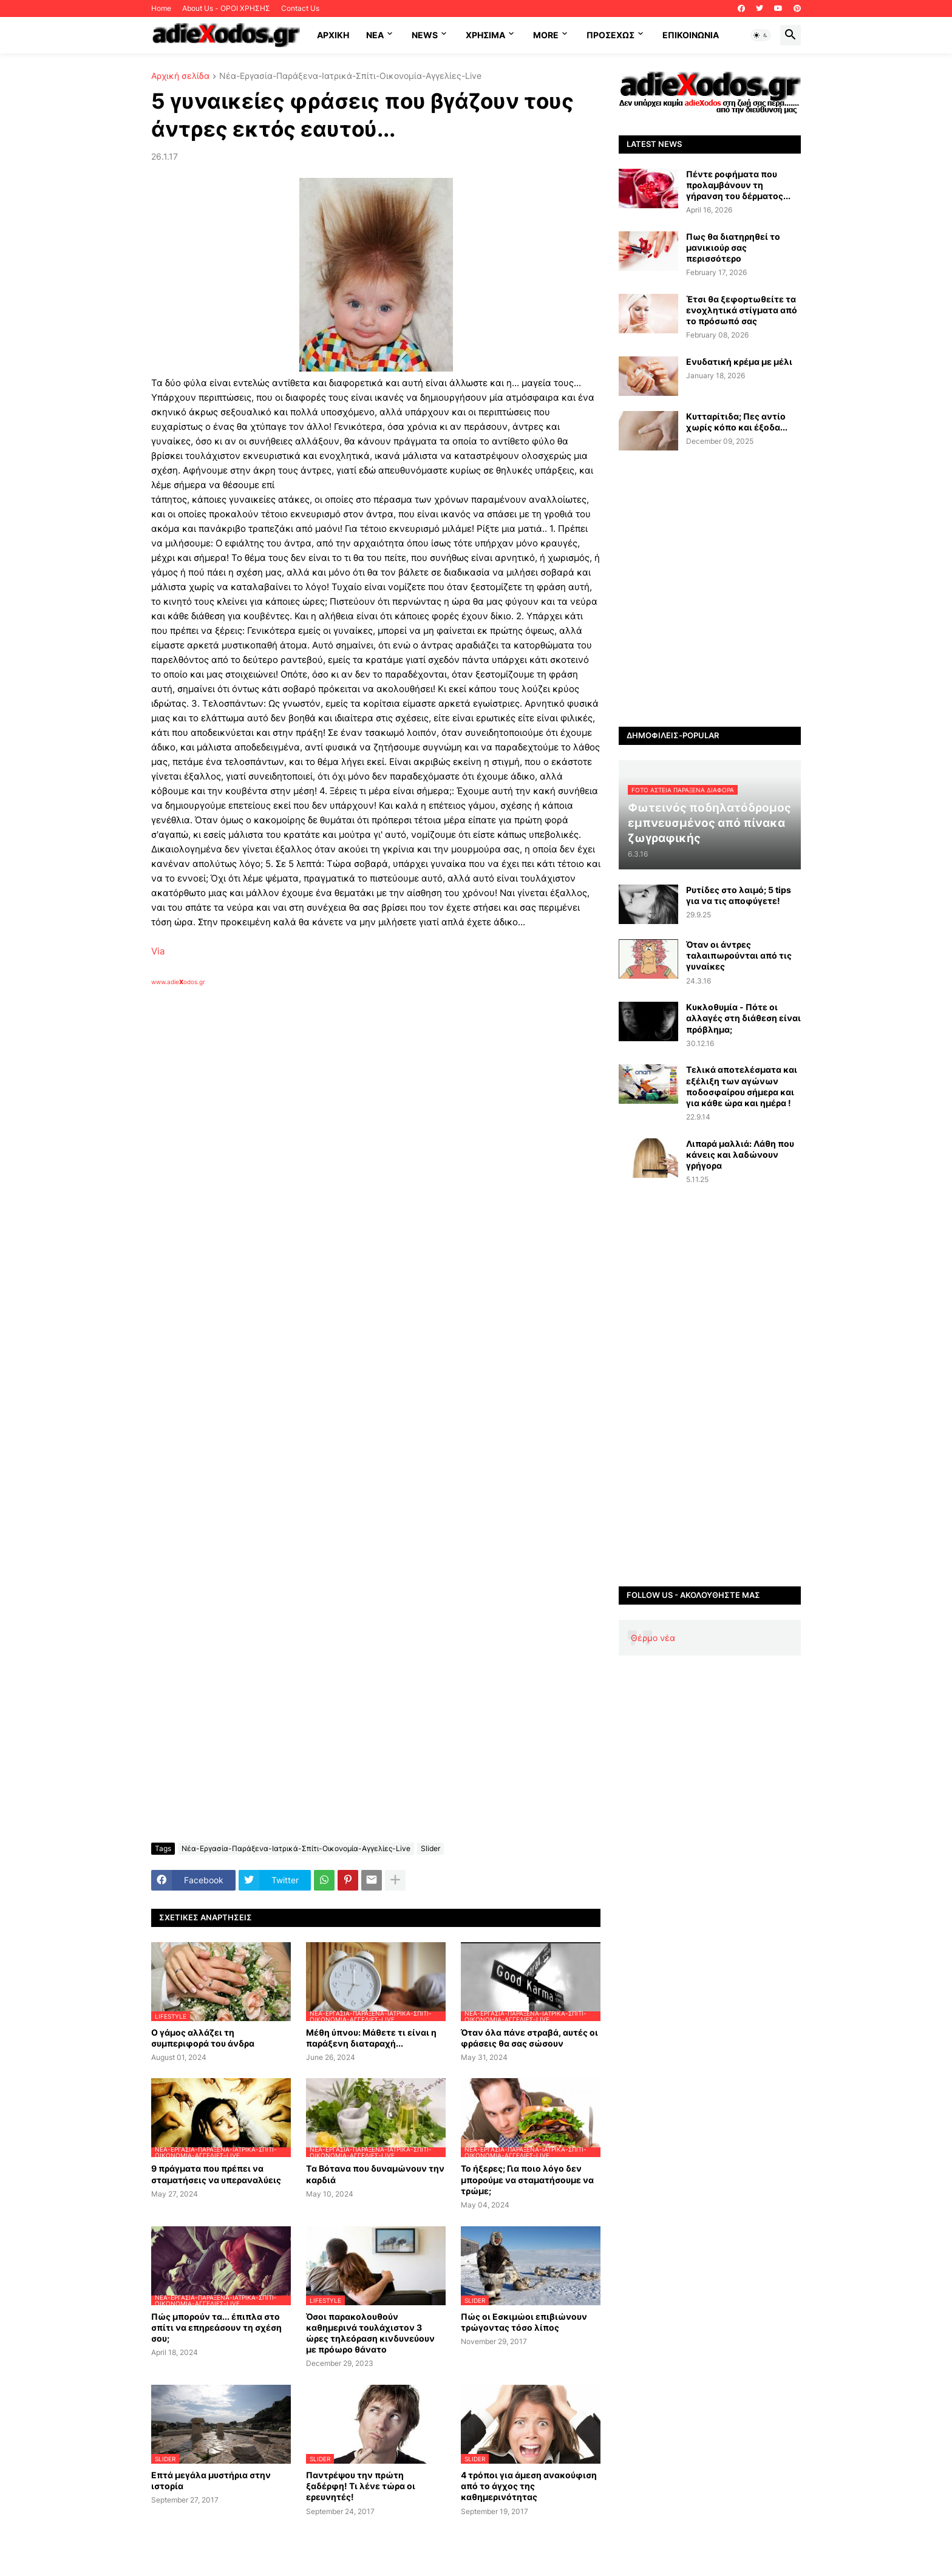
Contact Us (300, 8)
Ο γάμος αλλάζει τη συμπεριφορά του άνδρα (202, 2037)
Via (158, 951)
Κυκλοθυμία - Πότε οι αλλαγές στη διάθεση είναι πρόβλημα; (743, 1018)
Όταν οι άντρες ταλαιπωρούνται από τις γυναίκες (739, 955)
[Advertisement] (345, 1126)
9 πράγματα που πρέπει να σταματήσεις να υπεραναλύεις (216, 2173)
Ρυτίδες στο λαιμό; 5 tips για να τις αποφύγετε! (738, 895)
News (425, 35)
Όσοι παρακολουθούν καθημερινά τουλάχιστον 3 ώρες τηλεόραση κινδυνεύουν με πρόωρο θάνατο (370, 2333)
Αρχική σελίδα (180, 76)
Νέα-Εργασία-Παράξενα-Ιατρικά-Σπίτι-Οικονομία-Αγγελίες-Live (350, 76)
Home (161, 8)
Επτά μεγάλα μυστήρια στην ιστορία (211, 2480)
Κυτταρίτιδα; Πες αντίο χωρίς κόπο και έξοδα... (736, 421)
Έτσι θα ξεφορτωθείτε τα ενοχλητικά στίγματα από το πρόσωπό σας (741, 310)
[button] (760, 35)
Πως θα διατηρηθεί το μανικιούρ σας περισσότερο (733, 247)
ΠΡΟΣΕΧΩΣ (610, 35)
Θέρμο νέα (653, 1638)
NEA (375, 35)
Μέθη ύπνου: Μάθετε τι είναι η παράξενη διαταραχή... (371, 2037)
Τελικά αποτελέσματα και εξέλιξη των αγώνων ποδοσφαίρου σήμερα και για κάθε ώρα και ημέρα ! (741, 1086)
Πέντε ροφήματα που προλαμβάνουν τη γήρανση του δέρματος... (738, 185)
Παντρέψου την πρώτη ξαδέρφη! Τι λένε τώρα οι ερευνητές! (360, 2486)
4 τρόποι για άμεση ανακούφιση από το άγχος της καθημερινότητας (529, 2486)
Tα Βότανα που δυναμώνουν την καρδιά (375, 2173)
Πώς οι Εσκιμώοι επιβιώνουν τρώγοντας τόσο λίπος (524, 2322)
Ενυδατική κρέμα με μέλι (739, 361)
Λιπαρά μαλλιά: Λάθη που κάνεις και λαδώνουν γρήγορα (740, 1154)
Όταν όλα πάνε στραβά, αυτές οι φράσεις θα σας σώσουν (529, 2037)
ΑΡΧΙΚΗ (333, 35)
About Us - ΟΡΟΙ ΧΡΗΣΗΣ (226, 8)
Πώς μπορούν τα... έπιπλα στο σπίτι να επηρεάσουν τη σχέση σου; (216, 2327)
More (546, 35)
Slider (430, 1848)
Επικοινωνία (690, 35)
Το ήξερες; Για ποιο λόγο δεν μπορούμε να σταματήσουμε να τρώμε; (527, 2179)
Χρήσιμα (485, 35)
